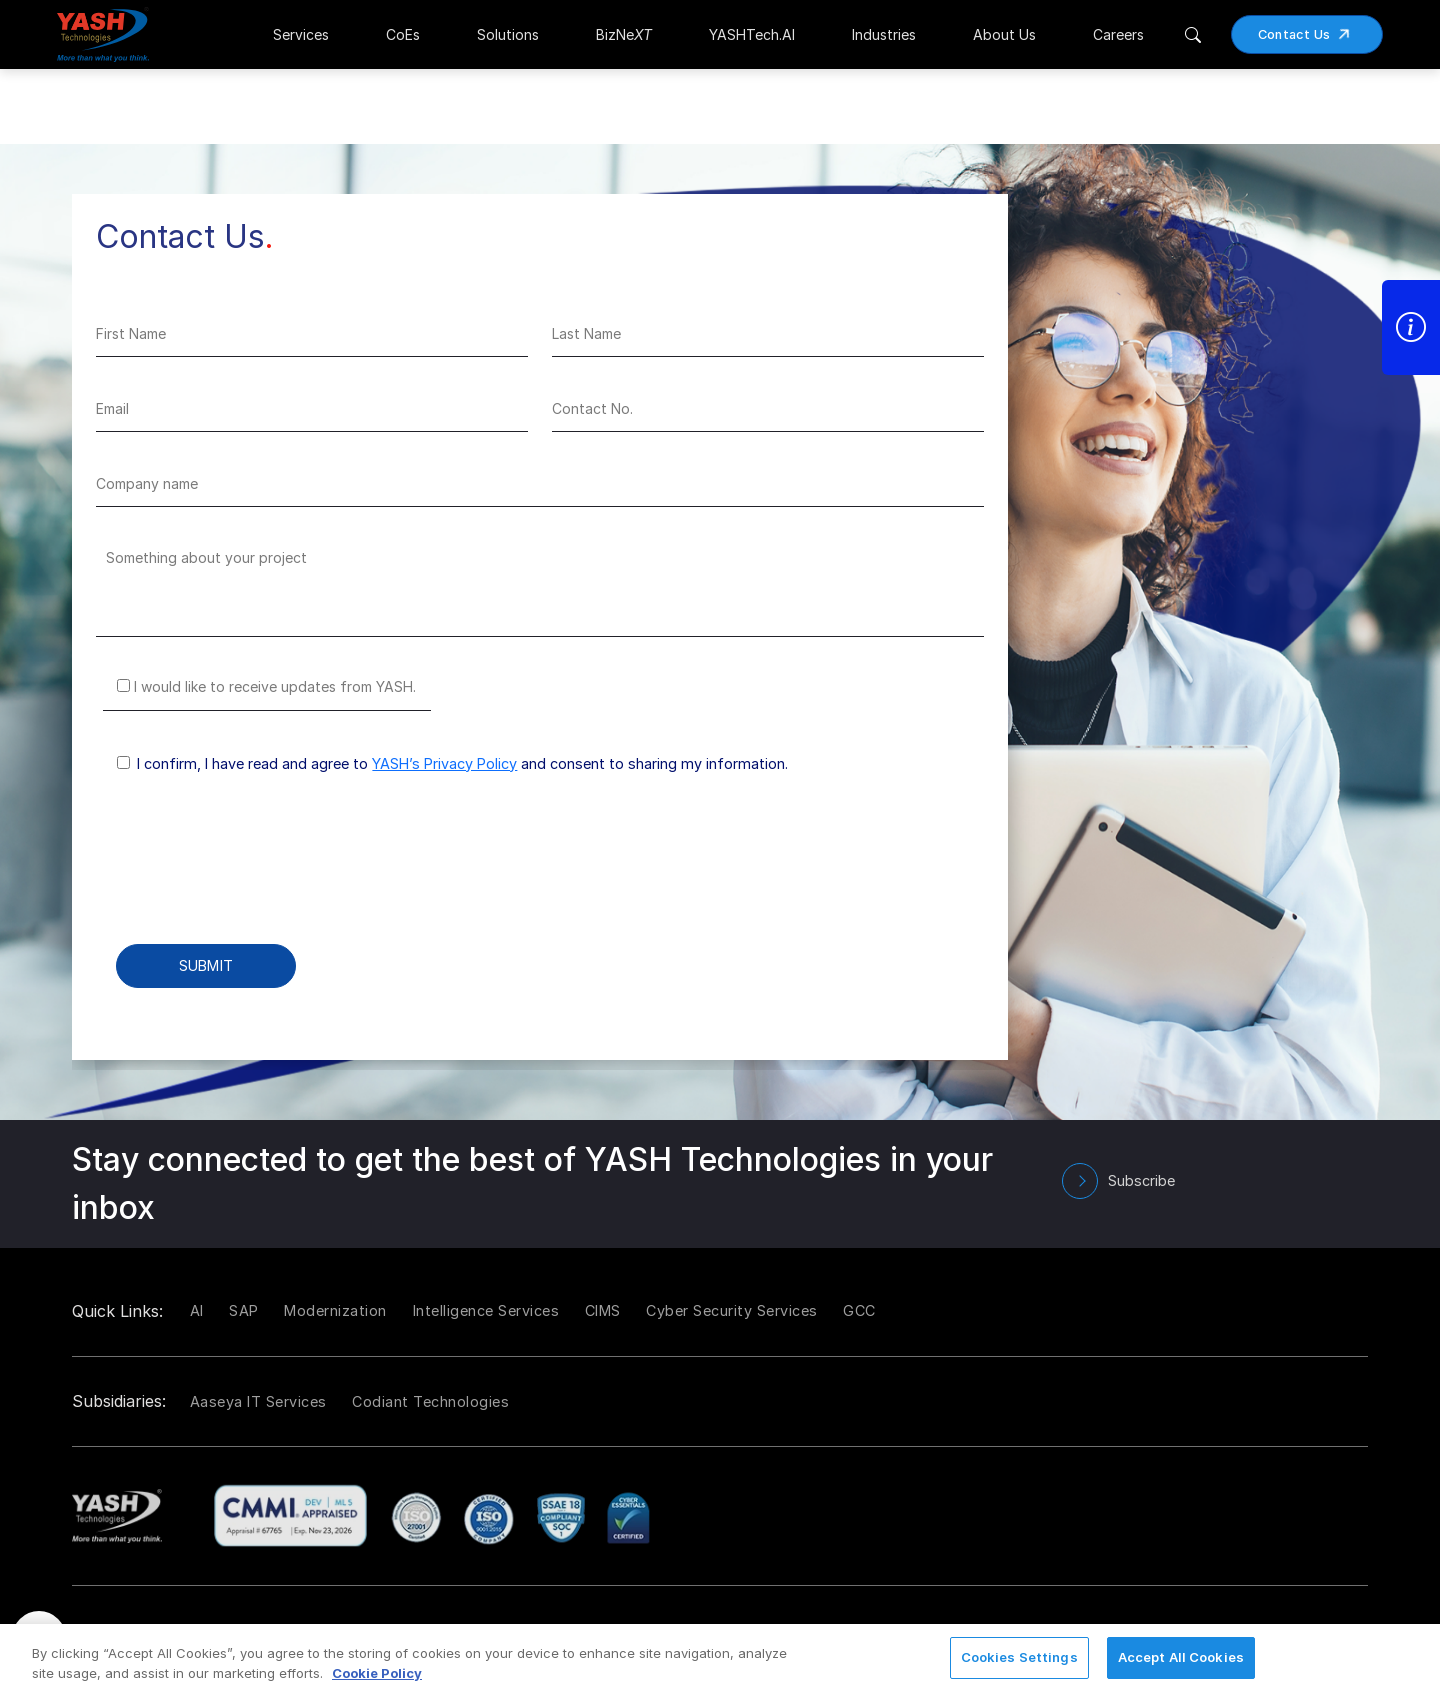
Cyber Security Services (732, 1310)
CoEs (403, 34)
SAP (244, 1310)
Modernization (335, 1310)
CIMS (603, 1310)
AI (197, 1310)
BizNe (624, 34)
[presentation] (248, 873)
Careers (1118, 34)
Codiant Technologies (430, 1401)
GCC (859, 1310)
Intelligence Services (486, 1310)
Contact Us (1311, 34)
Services (301, 34)
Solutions (508, 34)
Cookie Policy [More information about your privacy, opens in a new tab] (377, 1673)
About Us (1004, 34)
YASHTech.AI (752, 34)
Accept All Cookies (1181, 1657)
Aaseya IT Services (258, 1401)
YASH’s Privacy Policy (444, 763)
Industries (884, 34)
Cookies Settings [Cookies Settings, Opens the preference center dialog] (1019, 1657)
